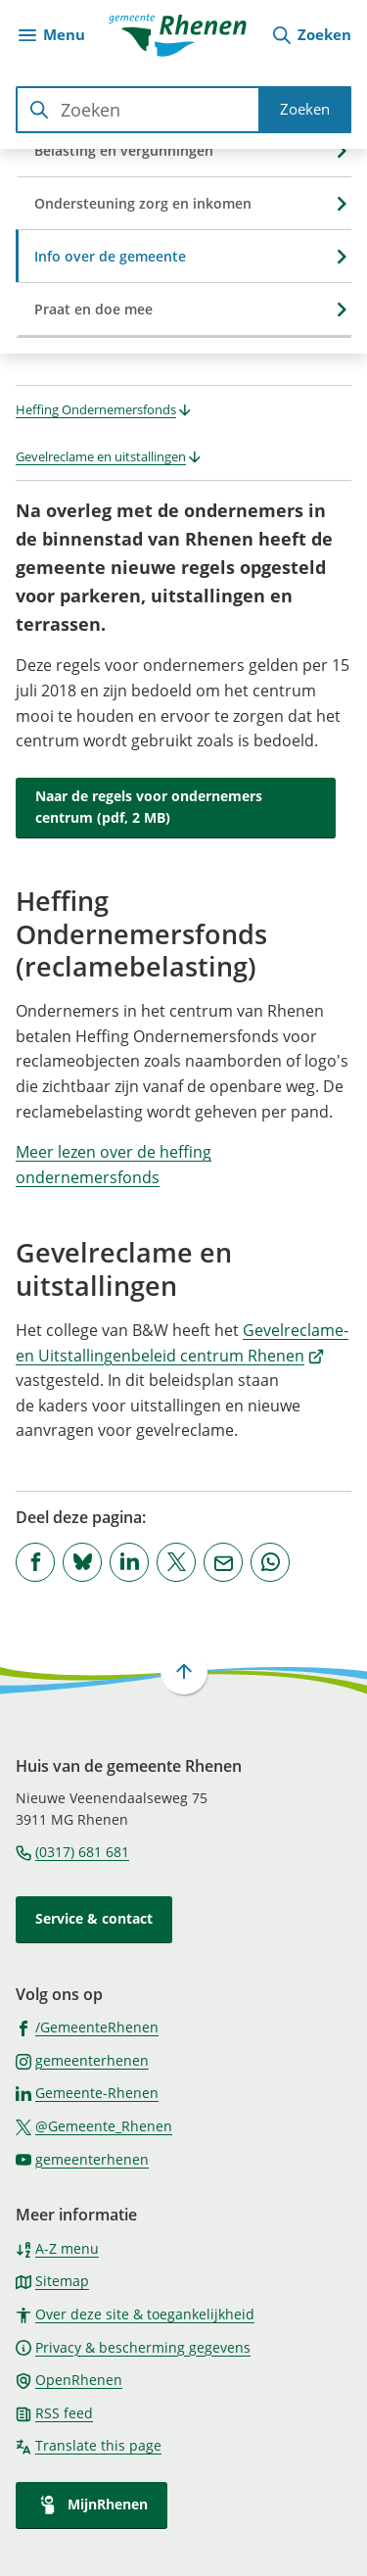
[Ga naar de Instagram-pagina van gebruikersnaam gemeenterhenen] (82, 2060)
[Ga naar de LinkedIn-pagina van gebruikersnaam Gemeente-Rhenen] (87, 2092)
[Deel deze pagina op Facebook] (35, 1562)
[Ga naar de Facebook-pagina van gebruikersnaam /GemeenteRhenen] (87, 2026)
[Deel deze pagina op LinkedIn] (129, 1562)
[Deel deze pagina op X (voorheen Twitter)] (176, 1562)
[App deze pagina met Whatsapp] (270, 1562)
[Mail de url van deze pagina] (223, 1562)
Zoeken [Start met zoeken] (305, 109)
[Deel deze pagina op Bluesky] (82, 1562)
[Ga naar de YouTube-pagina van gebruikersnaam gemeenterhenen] (82, 2159)
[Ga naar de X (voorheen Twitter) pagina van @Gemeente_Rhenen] (94, 2125)
